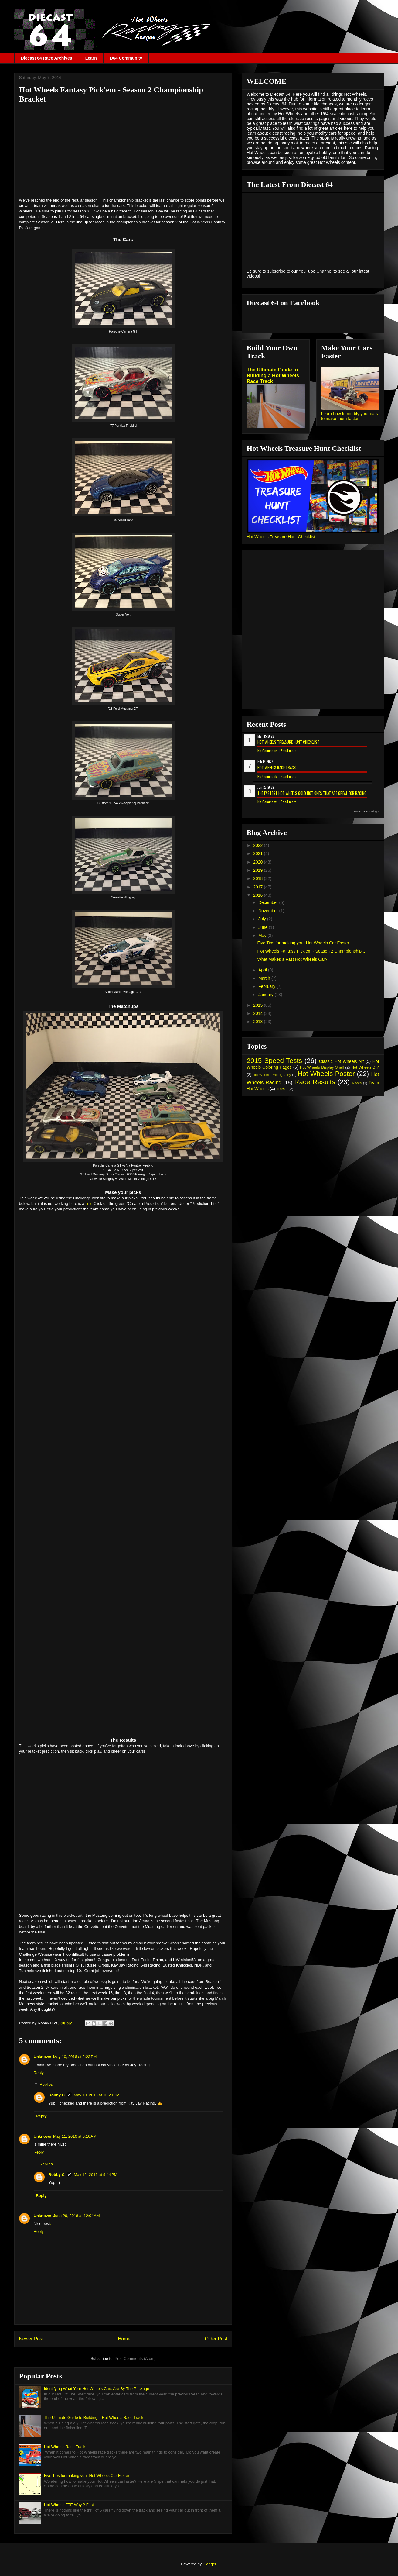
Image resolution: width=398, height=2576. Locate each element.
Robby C (57, 2095)
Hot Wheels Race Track (65, 2446)
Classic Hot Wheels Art (341, 1061)
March (264, 978)
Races (357, 1083)
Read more (289, 750)
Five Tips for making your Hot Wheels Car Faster (86, 2475)
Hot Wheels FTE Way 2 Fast (69, 2504)
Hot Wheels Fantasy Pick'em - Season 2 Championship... (311, 951)
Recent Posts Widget (366, 811)
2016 (258, 895)
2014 (258, 1013)
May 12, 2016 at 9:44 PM (95, 2174)
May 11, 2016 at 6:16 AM (75, 2136)
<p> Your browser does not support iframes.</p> (123, 1470)
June (263, 927)
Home (124, 2338)
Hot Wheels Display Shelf (322, 1067)
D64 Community (126, 58)
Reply (39, 2073)
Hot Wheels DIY (365, 1067)
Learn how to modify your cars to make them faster (349, 416)
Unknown (43, 2056)
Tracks (281, 1089)
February (267, 986)
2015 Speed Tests (274, 1060)
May (262, 935)
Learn (91, 58)
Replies (46, 2084)
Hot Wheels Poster (326, 1074)
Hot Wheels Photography (272, 1075)
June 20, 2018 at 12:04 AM (76, 2215)
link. (88, 1203)
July (262, 918)
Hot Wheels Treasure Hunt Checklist (281, 536)
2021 (258, 853)
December (268, 902)
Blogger (209, 2564)
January (266, 994)
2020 (258, 862)
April (263, 969)
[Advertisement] (123, 150)
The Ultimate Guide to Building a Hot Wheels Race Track (93, 2417)
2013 (258, 1021)
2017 (258, 887)
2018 (258, 878)
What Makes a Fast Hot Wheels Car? (292, 959)
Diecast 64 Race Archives (46, 58)
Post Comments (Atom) (135, 2358)
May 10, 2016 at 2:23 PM (75, 2056)
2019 (258, 870)
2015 (258, 1005)
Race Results (314, 1082)
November (268, 910)
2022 (258, 845)
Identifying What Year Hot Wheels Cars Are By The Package (96, 2388)
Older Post (216, 2338)
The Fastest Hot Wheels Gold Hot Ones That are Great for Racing (311, 793)
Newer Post (31, 2338)
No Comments (267, 750)
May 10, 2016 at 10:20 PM (97, 2095)
